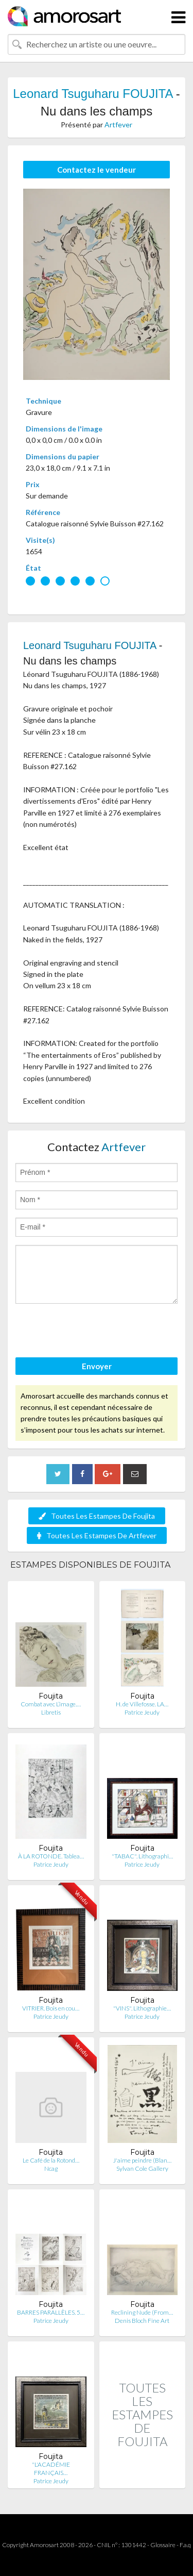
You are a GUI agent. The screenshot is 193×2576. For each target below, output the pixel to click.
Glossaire (163, 2545)
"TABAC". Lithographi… (142, 1856)
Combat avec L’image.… (51, 1704)
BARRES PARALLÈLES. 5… (50, 2312)
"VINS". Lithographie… (142, 2008)
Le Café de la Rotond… (51, 2160)
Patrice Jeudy (142, 1712)
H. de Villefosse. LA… (142, 1704)
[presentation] (93, 1332)
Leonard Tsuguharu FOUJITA (92, 94)
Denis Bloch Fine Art (142, 2320)
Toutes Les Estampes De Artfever (96, 1535)
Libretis (51, 1712)
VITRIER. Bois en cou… (50, 2008)
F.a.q (185, 2545)
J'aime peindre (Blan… (142, 2160)
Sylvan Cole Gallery (142, 2168)
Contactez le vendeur (96, 169)
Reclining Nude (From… (142, 2312)
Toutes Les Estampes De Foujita (97, 1515)
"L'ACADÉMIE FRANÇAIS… (51, 2469)
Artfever (118, 124)
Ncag (51, 2168)
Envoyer (97, 1366)
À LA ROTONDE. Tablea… (51, 1856)
